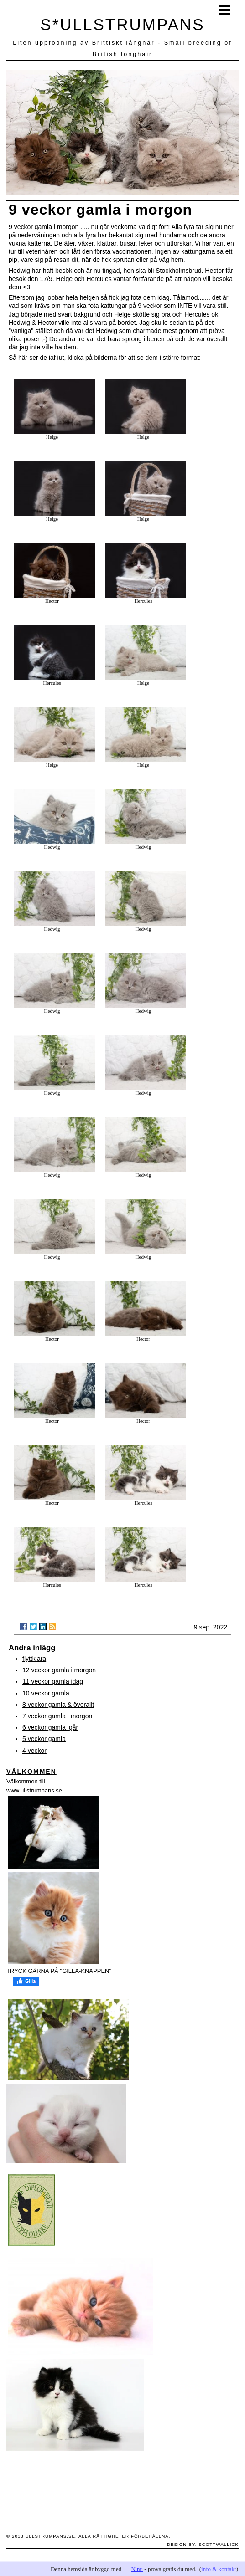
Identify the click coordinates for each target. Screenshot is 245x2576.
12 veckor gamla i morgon (59, 1670)
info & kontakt (218, 2569)
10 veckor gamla (45, 1693)
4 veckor (34, 1750)
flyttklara (34, 1658)
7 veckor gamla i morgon (57, 1716)
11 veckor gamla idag (52, 1681)
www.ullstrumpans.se (34, 1790)
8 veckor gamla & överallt (58, 1704)
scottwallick (218, 2544)
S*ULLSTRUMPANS (122, 24)
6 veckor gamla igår (50, 1727)
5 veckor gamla (44, 1738)
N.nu (137, 2569)
